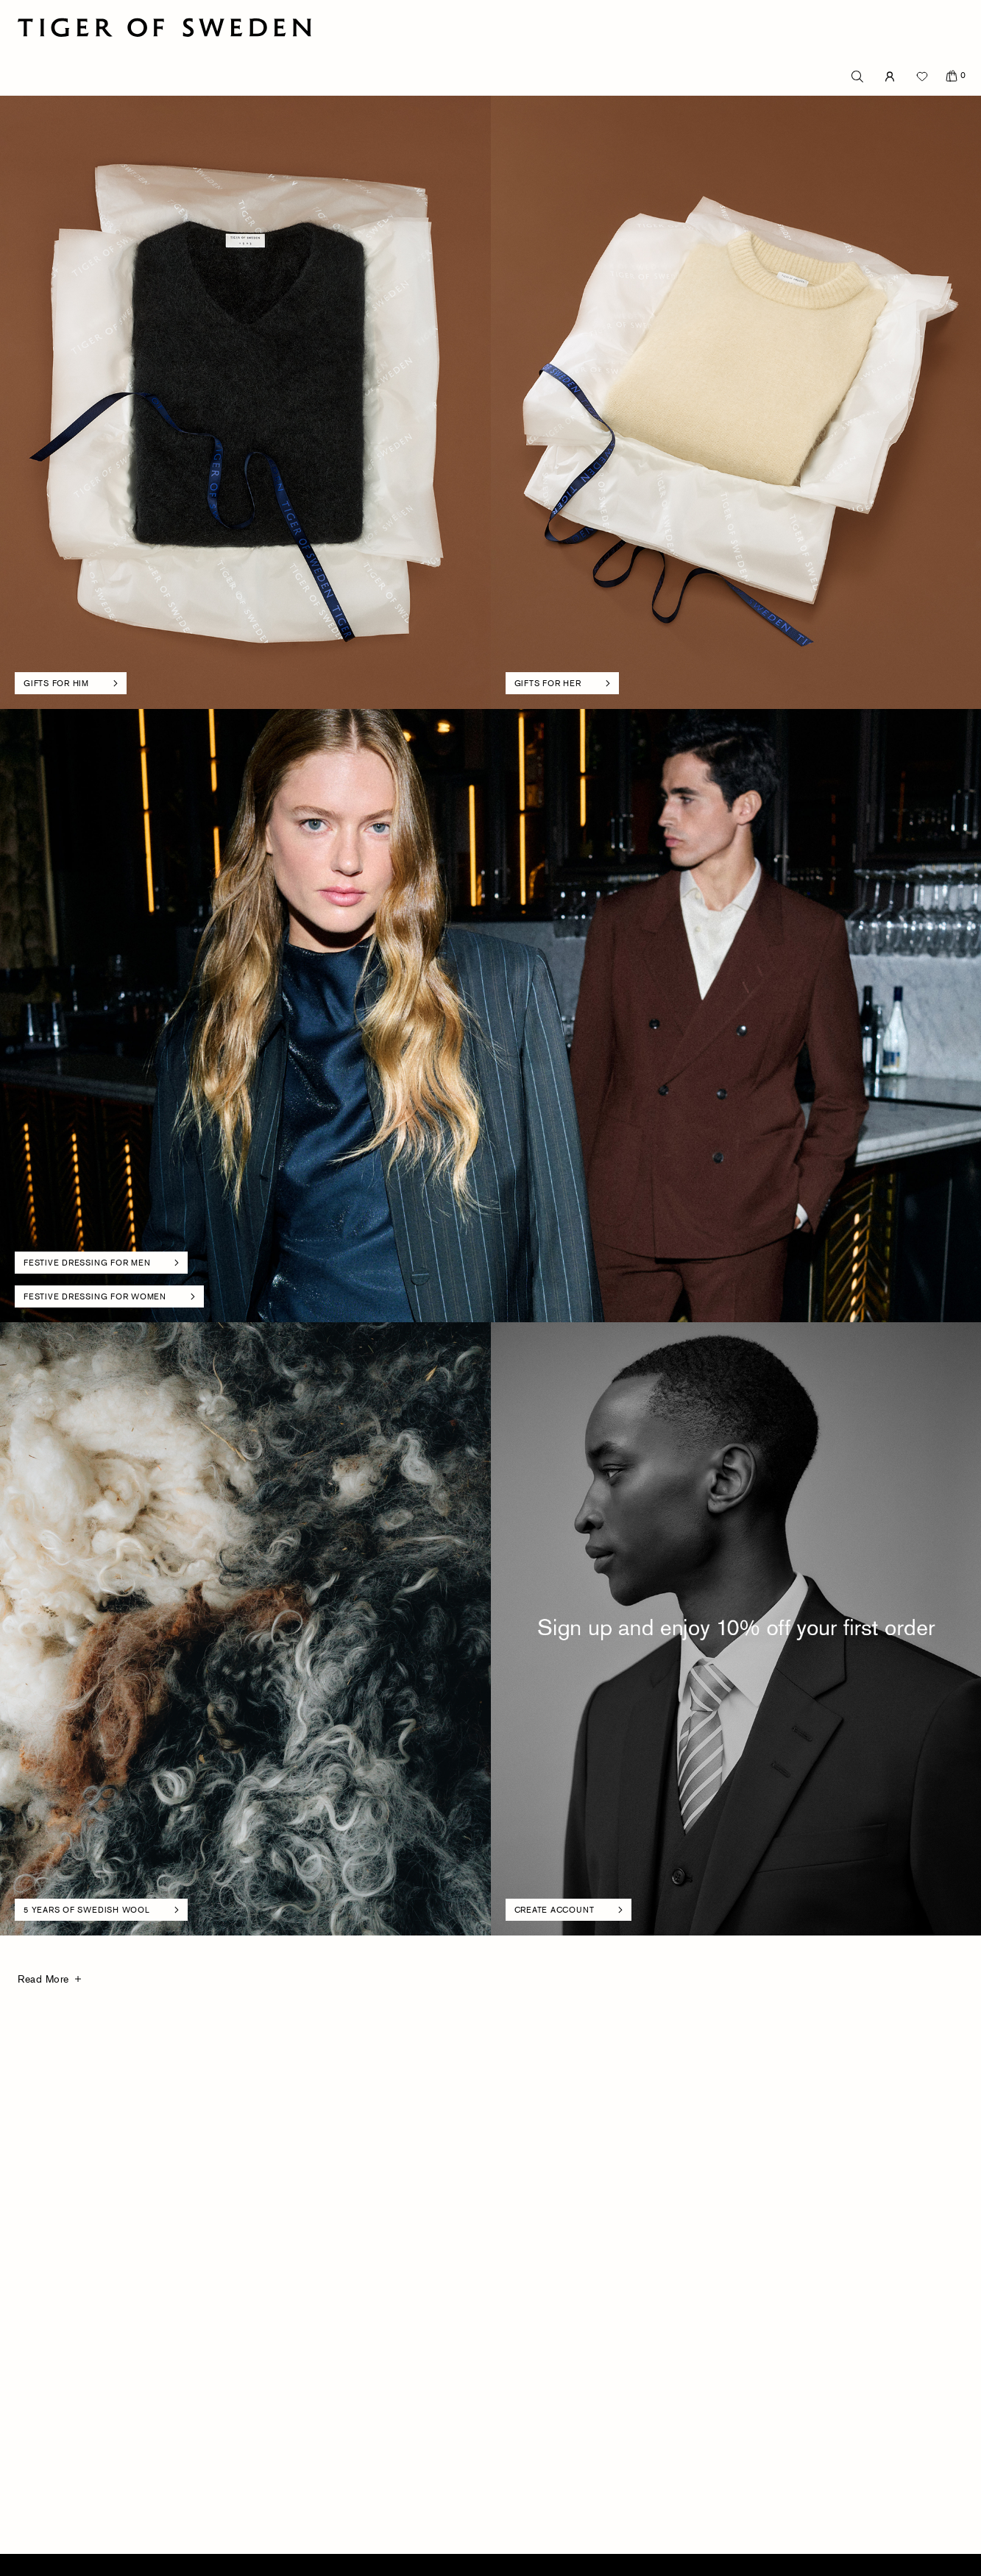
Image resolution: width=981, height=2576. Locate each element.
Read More (43, 1978)
